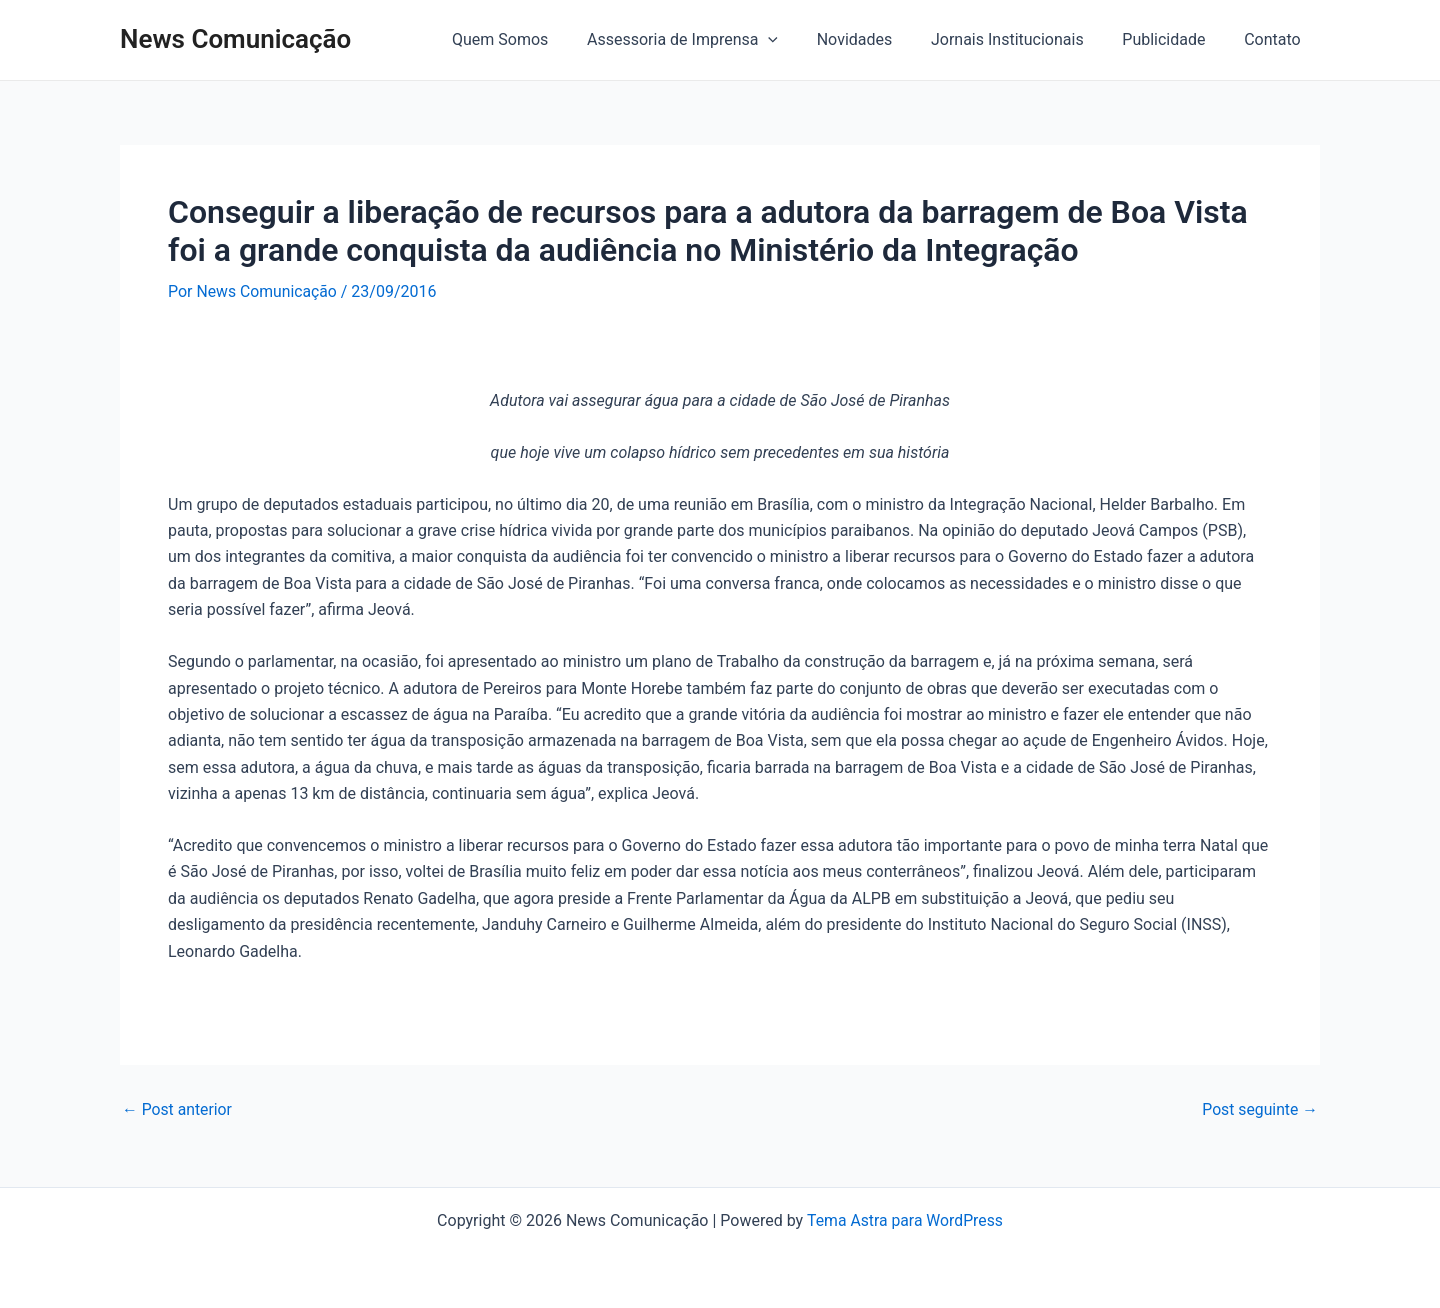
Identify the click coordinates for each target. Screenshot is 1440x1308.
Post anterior (178, 1109)
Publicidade (1173, 39)
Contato (1275, 39)
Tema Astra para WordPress (904, 1220)
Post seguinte (1259, 1109)
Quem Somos (537, 39)
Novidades (878, 39)
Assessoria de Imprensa (712, 40)
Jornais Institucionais (1024, 39)
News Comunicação (235, 39)
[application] (798, 40)
